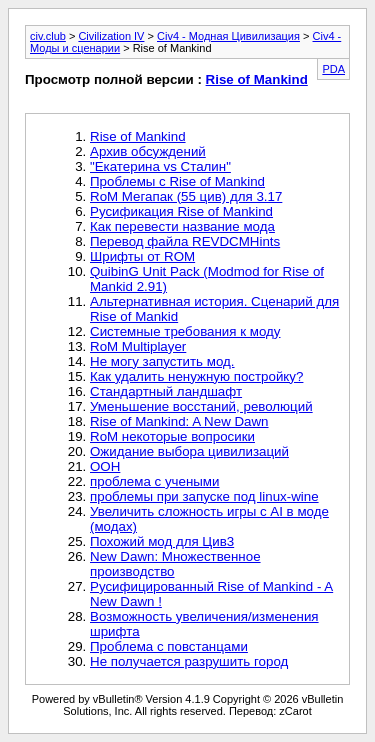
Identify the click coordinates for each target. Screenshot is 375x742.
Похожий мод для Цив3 (162, 541)
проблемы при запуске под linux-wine (204, 496)
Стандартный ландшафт (166, 391)
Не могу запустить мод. (162, 361)
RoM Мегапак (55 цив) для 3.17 (186, 196)
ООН (105, 466)
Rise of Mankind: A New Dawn (179, 421)
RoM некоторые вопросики (172, 436)
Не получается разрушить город (189, 661)
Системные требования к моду (185, 331)
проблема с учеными (154, 481)
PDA (333, 69)
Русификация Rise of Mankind (181, 211)
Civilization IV (111, 36)
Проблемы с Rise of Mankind (177, 181)
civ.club (48, 36)
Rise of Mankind (257, 79)
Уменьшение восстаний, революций (201, 406)
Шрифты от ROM (142, 256)
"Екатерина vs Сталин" (160, 166)
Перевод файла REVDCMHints (185, 241)
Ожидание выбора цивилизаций (189, 451)
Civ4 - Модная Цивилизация (228, 36)
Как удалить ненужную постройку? (196, 376)
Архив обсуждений (148, 151)
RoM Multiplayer (138, 346)
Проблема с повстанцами (169, 646)
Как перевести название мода (182, 226)
